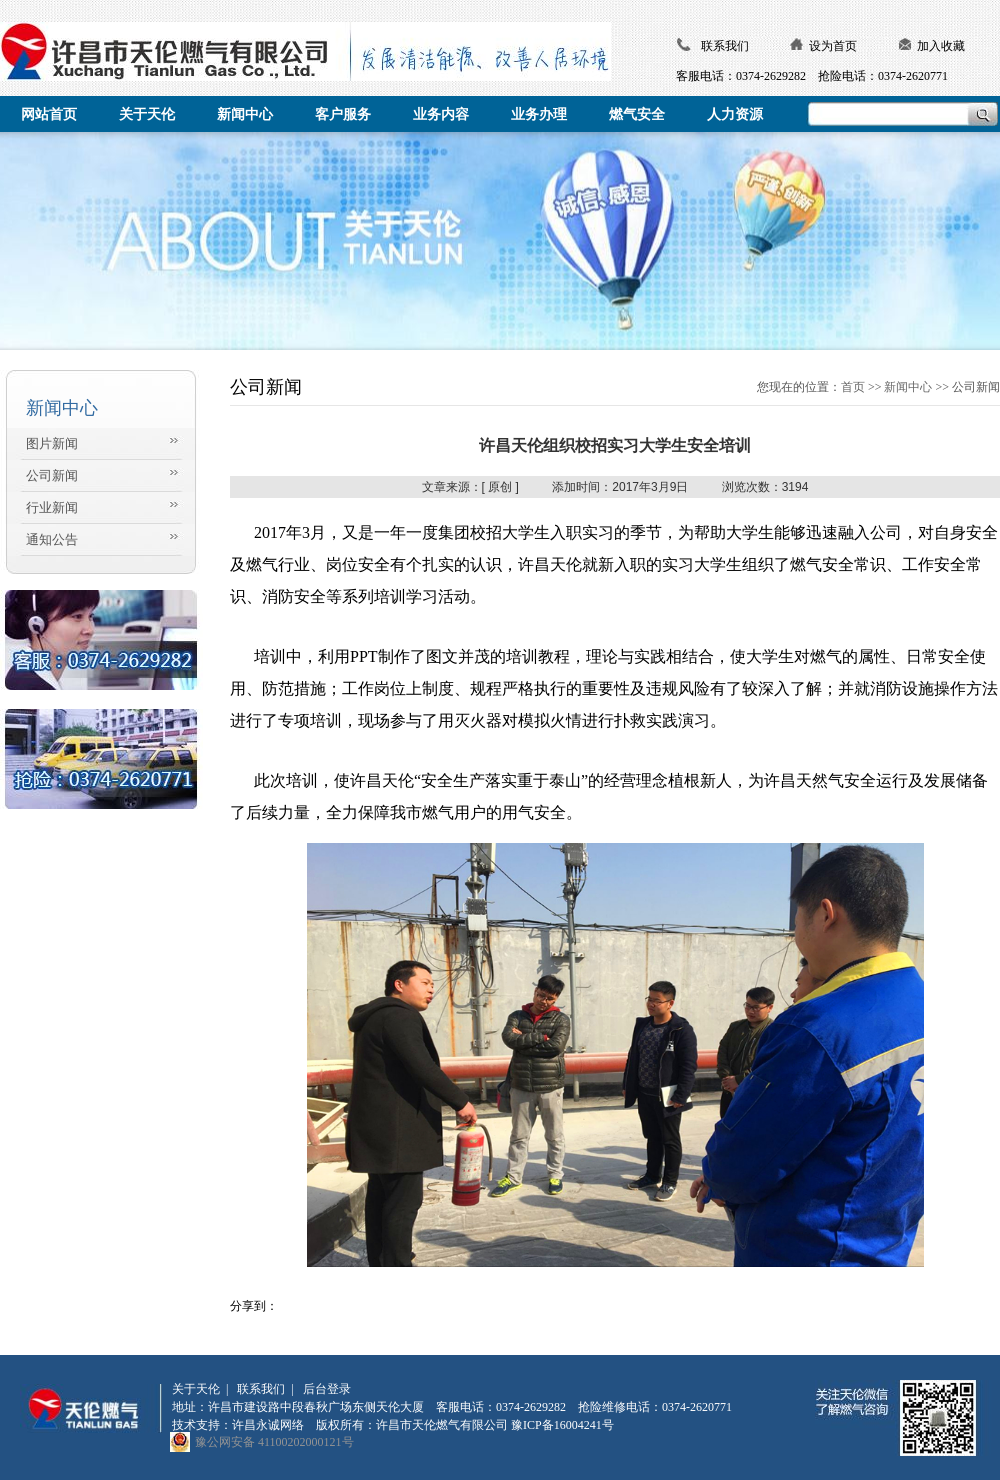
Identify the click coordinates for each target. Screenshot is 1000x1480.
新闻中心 (908, 387)
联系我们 (725, 46)
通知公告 (52, 539)
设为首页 (833, 46)
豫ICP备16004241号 (562, 1425)
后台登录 (327, 1389)
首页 (853, 387)
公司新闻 (52, 475)
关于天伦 (196, 1389)
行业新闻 (52, 507)
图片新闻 (52, 443)
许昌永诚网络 (268, 1425)
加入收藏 (941, 46)
